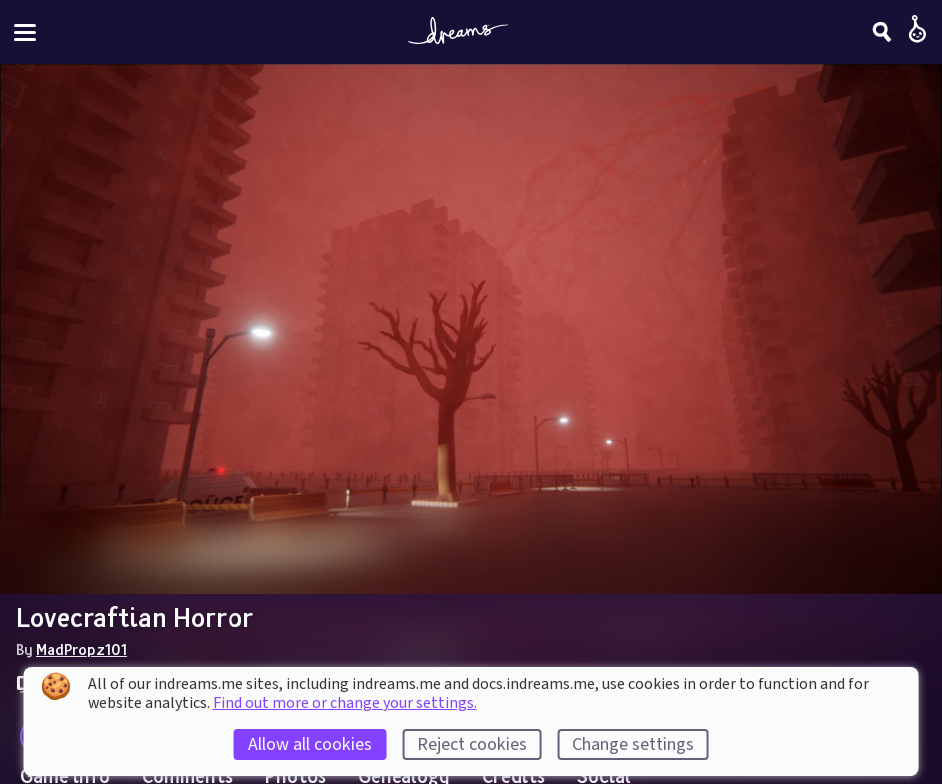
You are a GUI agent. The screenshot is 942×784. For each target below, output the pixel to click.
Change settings (633, 744)
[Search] (882, 32)
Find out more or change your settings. (345, 703)
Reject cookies (472, 744)
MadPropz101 (81, 649)
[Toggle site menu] (25, 32)
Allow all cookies (310, 744)
